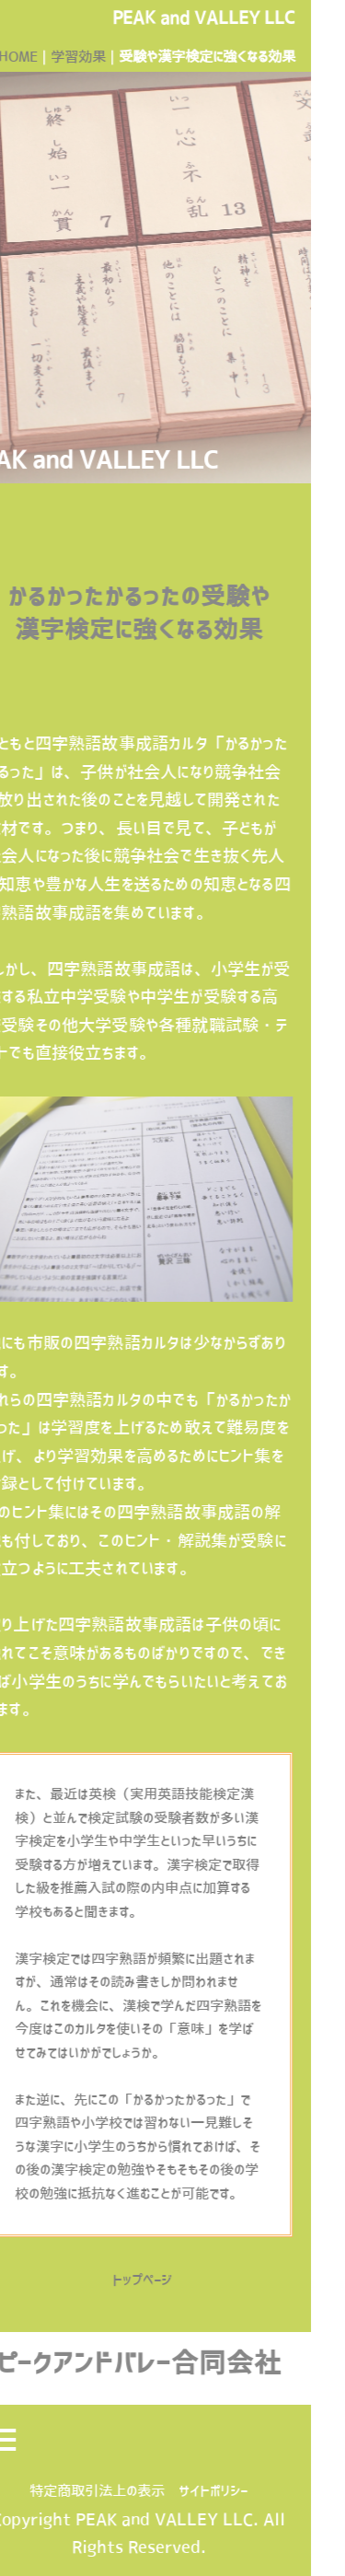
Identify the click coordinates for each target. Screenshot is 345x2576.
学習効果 (60, 57)
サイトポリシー (195, 2491)
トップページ (125, 2280)
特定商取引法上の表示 (79, 2491)
